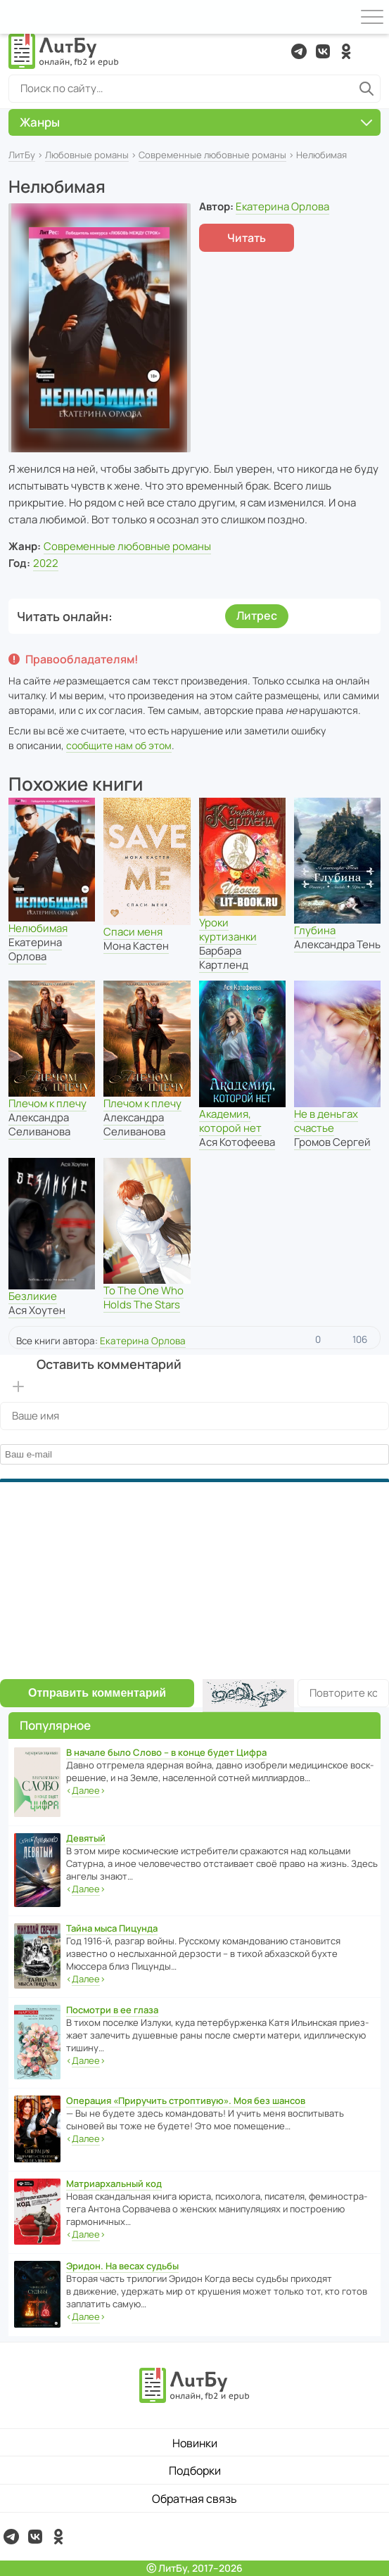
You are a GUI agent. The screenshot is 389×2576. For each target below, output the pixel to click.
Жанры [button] (196, 122)
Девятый (86, 1838)
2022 (45, 563)
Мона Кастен (136, 945)
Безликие (32, 1296)
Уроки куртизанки (228, 929)
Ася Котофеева (237, 1142)
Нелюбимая (38, 928)
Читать (246, 238)
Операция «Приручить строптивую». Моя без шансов (185, 2100)
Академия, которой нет (230, 1121)
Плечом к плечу (47, 1103)
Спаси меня (132, 931)
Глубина (315, 930)
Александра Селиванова (39, 1124)
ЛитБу (21, 154)
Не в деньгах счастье (326, 1121)
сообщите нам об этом (119, 745)
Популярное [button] (55, 1725)
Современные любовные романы (212, 154)
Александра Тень (337, 944)
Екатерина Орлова (282, 206)
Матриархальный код (114, 2183)
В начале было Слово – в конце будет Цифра (166, 1752)
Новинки (194, 2443)
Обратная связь (194, 2498)
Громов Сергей (332, 1142)
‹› (86, 1790)
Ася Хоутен (36, 1310)
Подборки (195, 2470)
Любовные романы (87, 154)
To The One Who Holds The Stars (143, 1297)
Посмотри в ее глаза (112, 2009)
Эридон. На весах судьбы (122, 2265)
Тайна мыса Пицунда (112, 1928)
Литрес (256, 615)
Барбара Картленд (223, 957)
